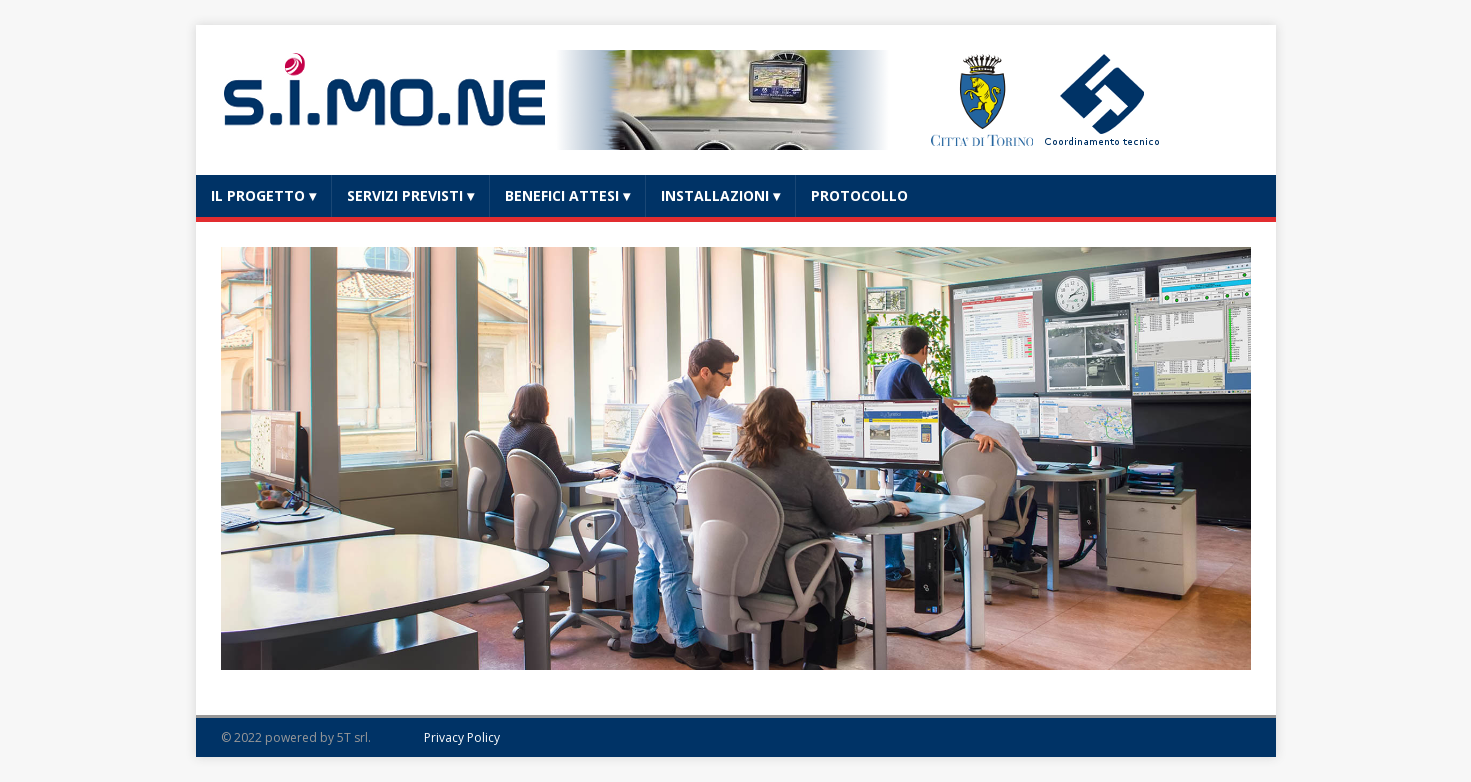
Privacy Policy (462, 737)
